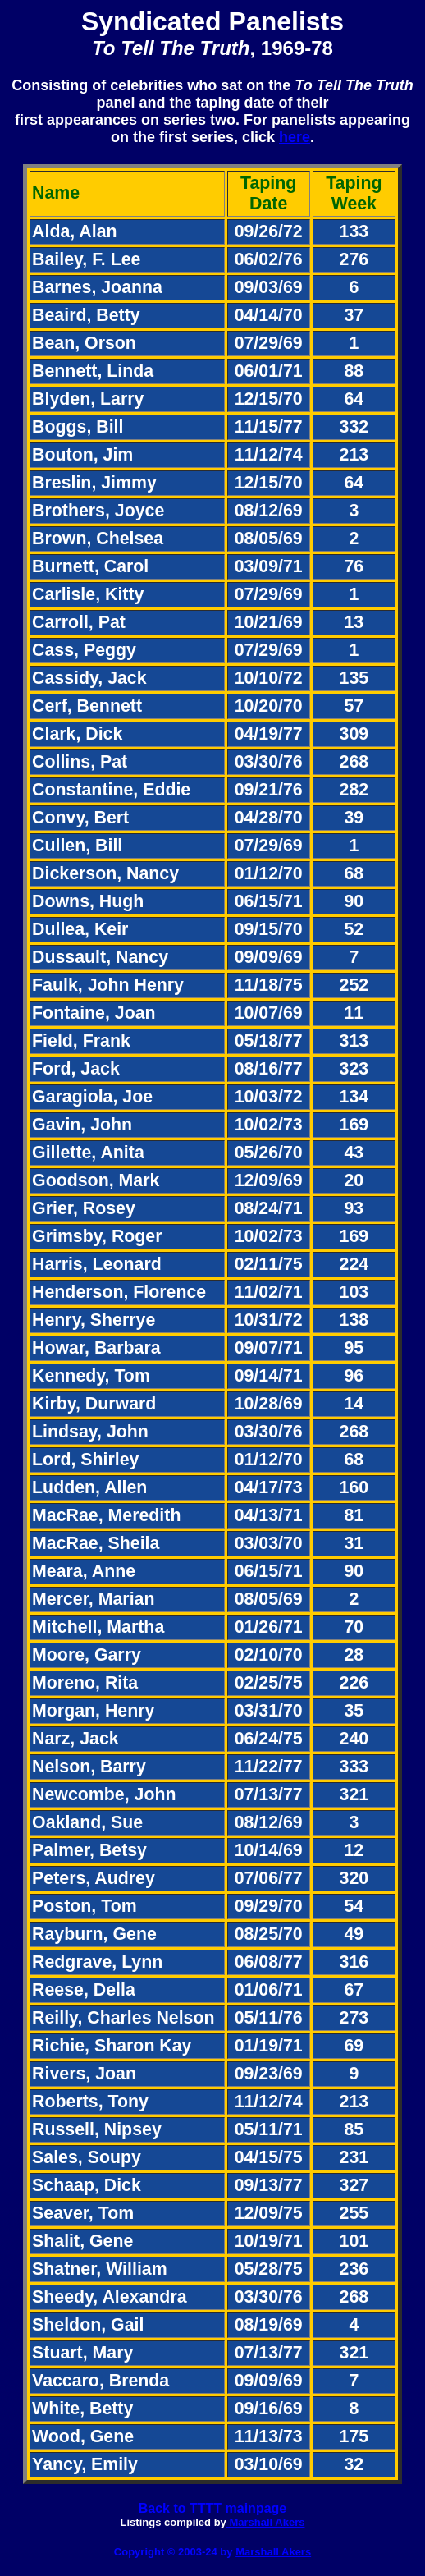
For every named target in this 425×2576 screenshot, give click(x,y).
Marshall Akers (265, 2522)
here (294, 137)
